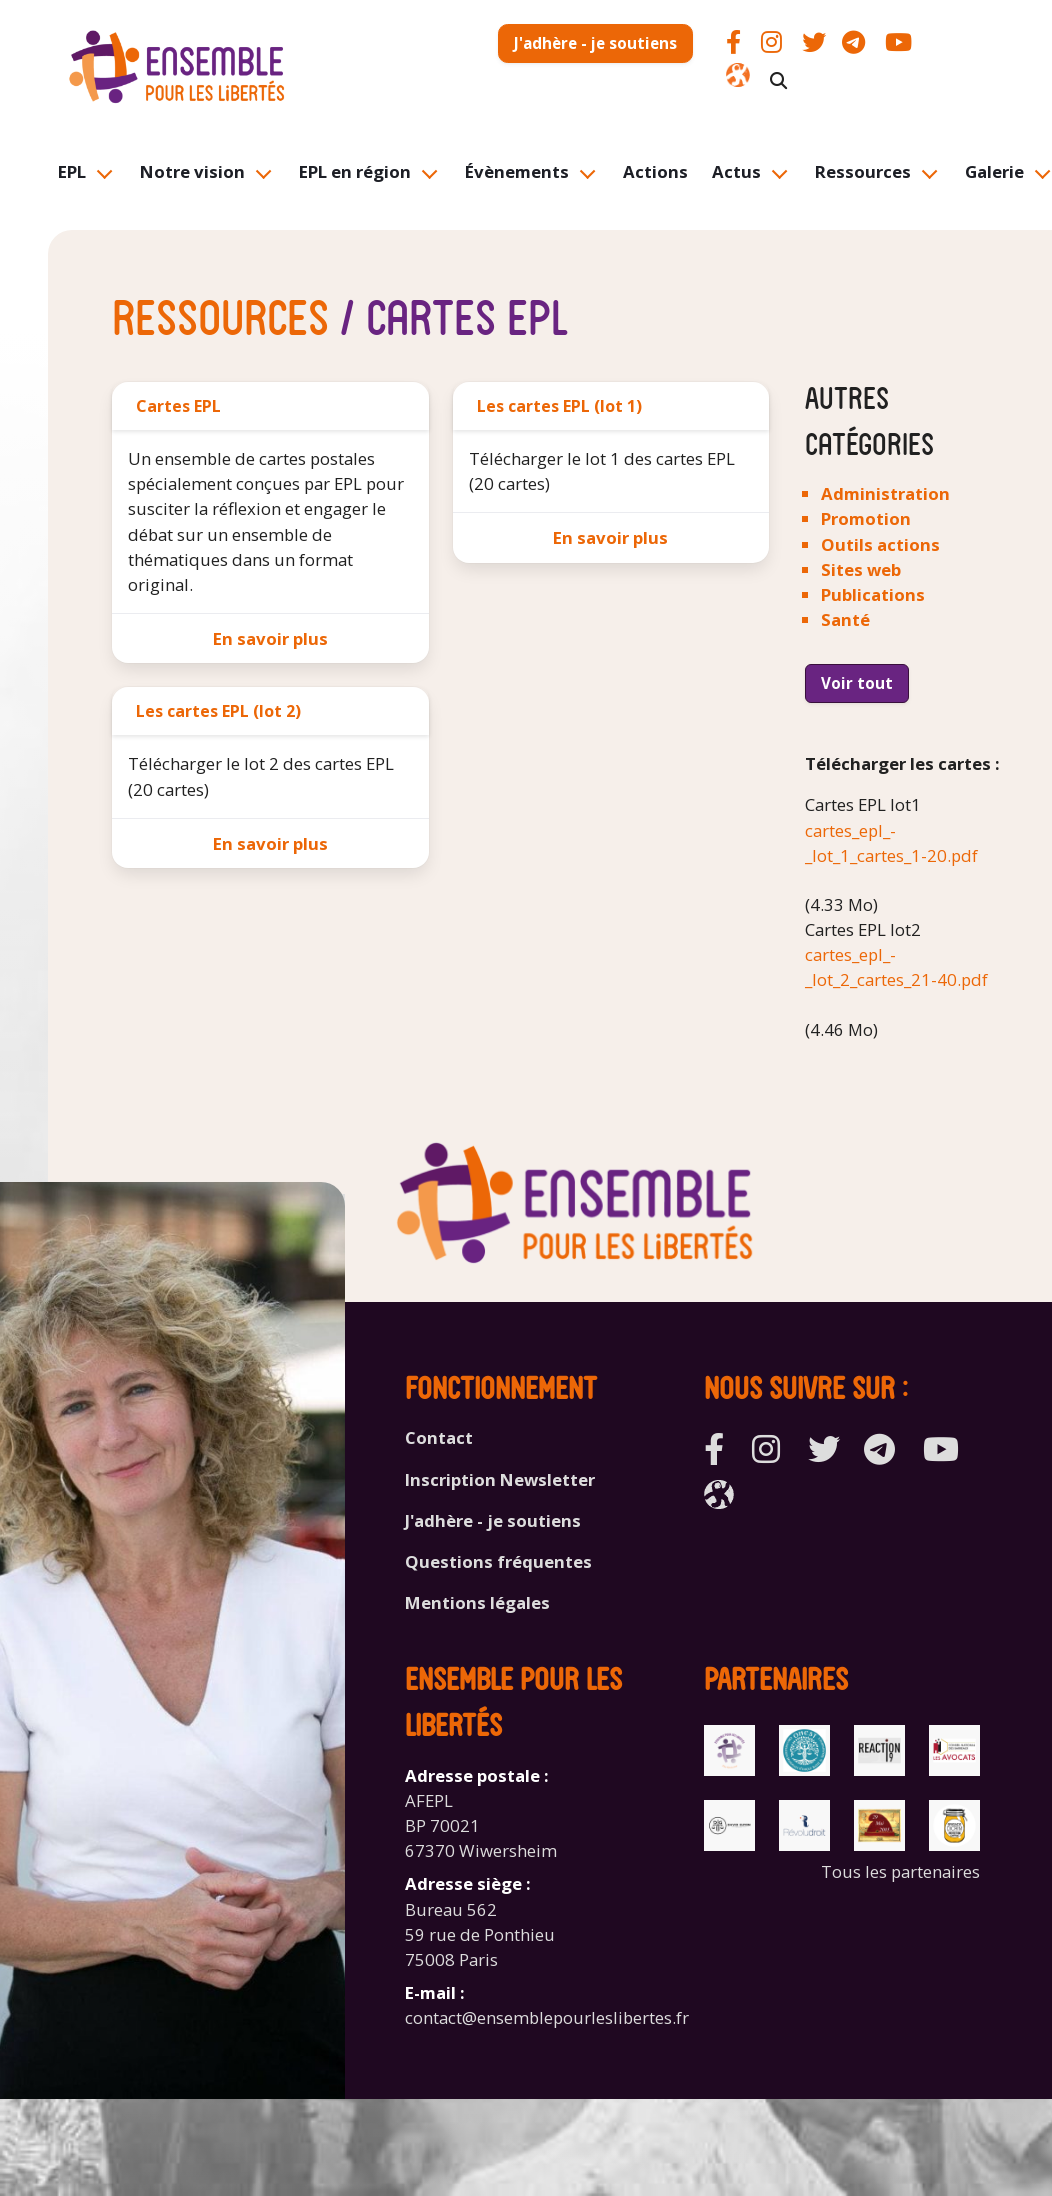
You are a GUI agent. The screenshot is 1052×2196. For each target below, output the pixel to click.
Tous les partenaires (900, 1871)
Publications (873, 594)
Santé (845, 619)
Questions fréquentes (498, 1561)
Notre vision (192, 171)
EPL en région (355, 171)
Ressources (863, 171)
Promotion (866, 518)
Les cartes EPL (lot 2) (218, 711)
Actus (736, 171)
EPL (72, 171)
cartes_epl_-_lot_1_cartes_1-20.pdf (891, 843)
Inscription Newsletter (500, 1479)
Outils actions (880, 544)
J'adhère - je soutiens (595, 43)
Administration (885, 493)
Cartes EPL (178, 406)
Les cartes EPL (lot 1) (559, 406)
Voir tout (857, 683)
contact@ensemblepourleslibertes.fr (547, 2017)
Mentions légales (477, 1602)
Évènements (517, 171)
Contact (439, 1437)
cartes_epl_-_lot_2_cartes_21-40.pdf (896, 967)
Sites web (861, 569)
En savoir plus (270, 638)
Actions (655, 171)
